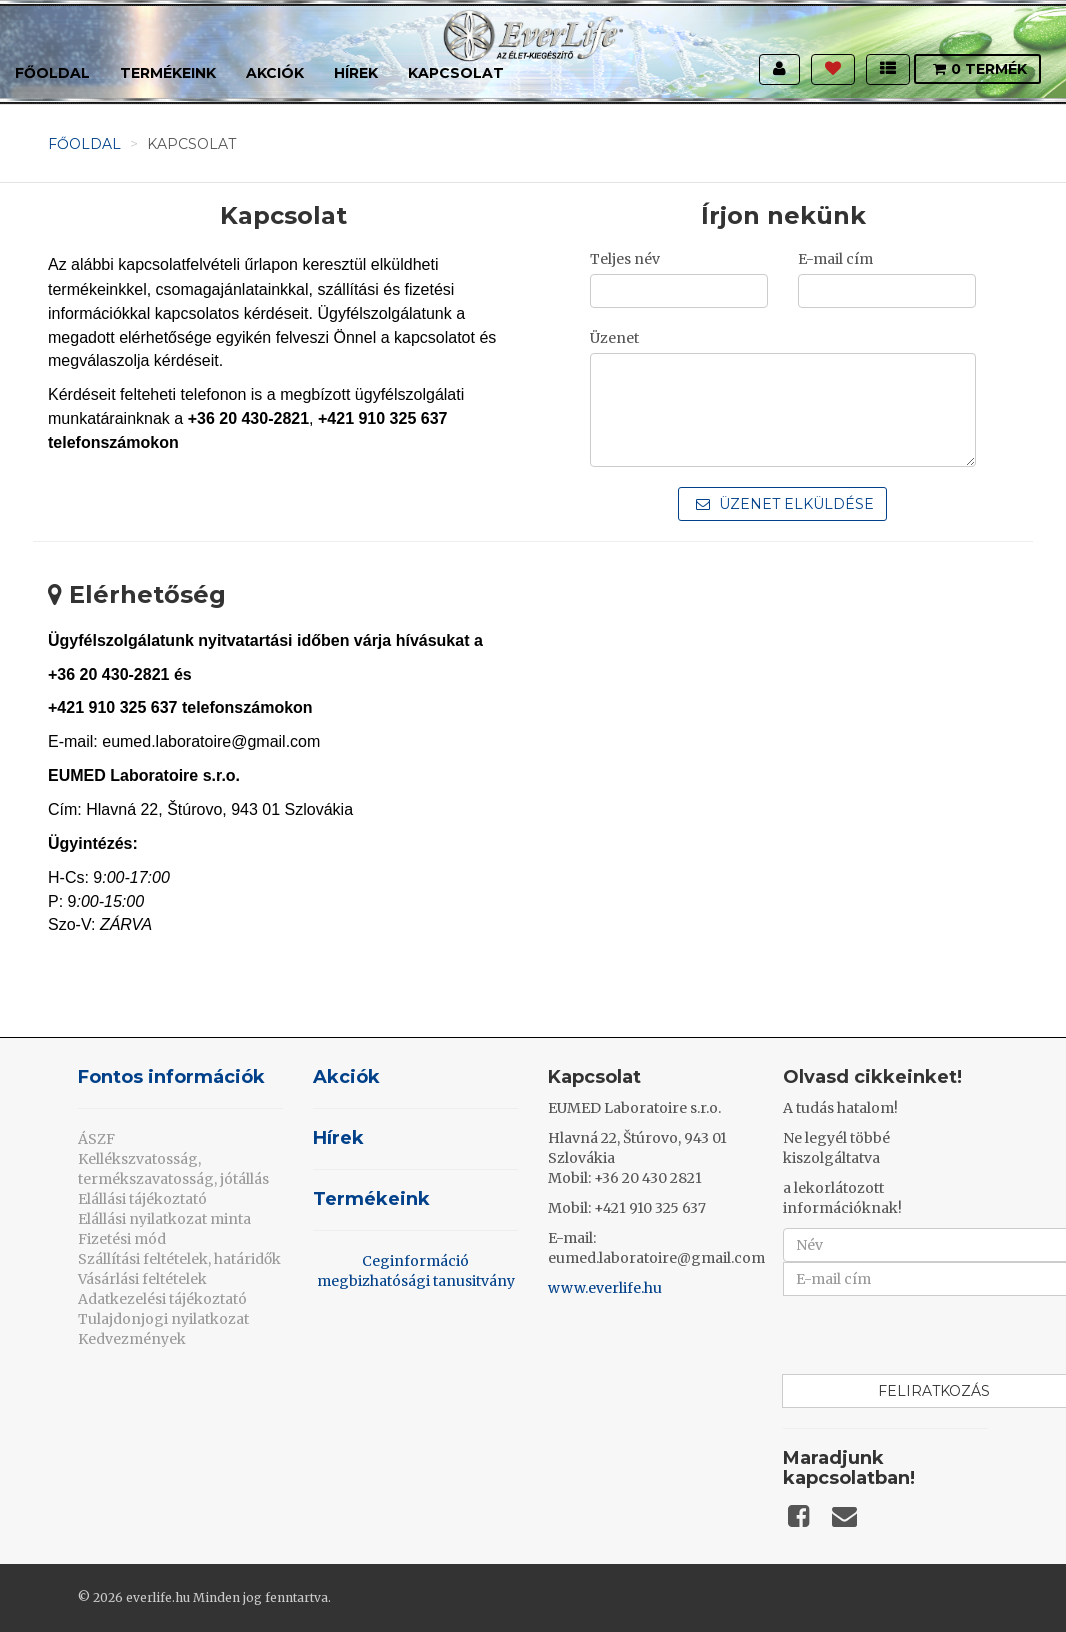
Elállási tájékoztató (142, 1199)
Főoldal (52, 73)
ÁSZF (96, 1139)
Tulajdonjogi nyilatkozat (163, 1319)
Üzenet (614, 338)
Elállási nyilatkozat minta (164, 1219)
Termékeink (168, 73)
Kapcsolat (456, 73)
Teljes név (625, 259)
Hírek (356, 73)
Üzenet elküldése (785, 504)
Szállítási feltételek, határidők (179, 1259)
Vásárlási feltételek (142, 1279)
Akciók (275, 73)
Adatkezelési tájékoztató (162, 1299)
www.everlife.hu (605, 1288)
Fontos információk (171, 1077)
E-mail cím (835, 259)
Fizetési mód (122, 1239)
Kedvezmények (132, 1339)
